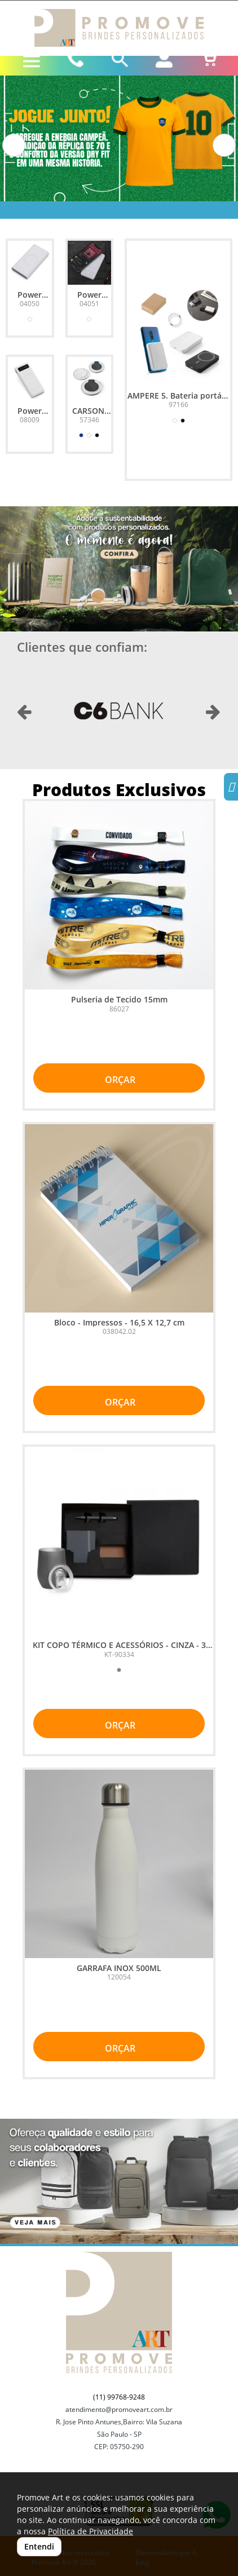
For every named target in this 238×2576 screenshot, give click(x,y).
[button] (13, 145)
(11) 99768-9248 (119, 2397)
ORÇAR (119, 1079)
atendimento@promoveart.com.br (119, 2409)
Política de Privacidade (90, 2531)
